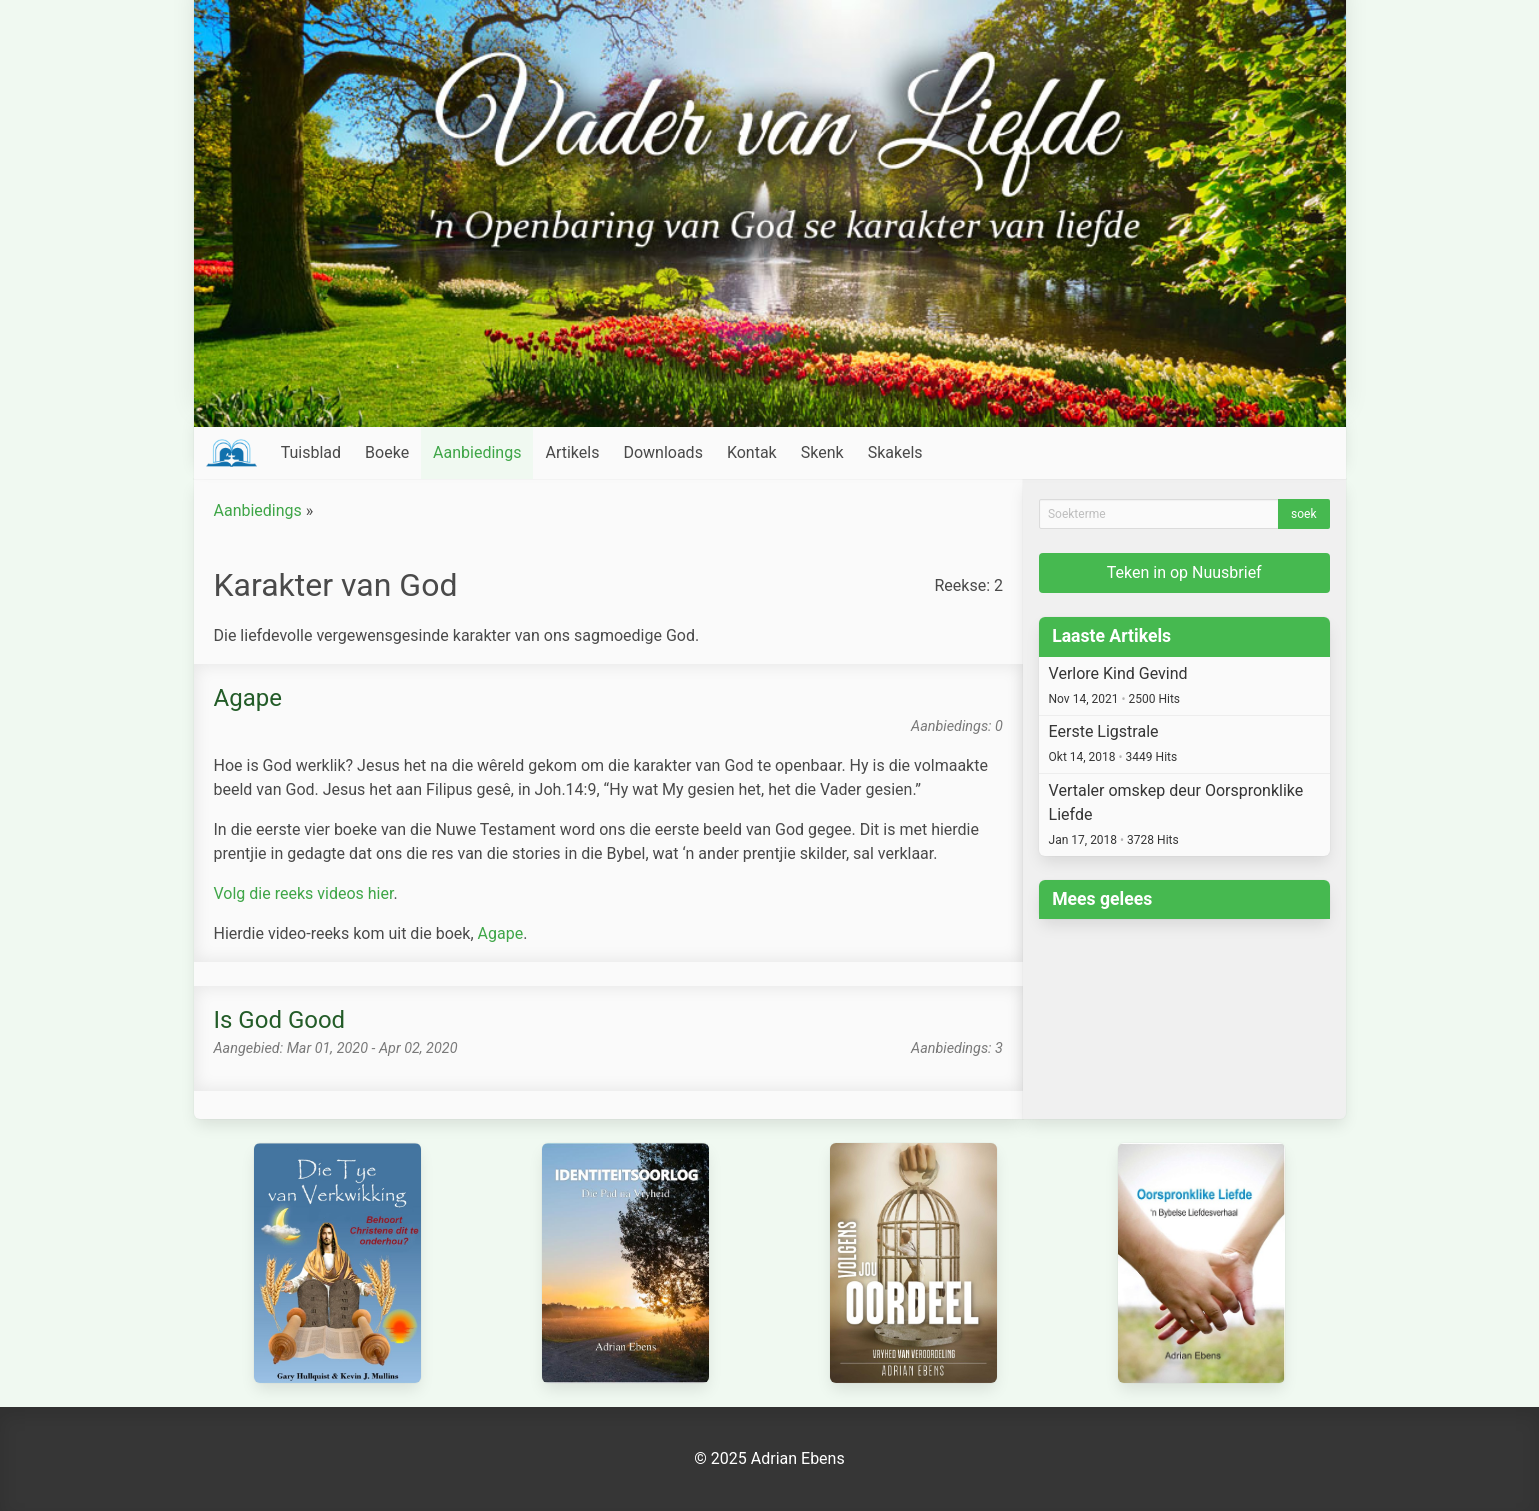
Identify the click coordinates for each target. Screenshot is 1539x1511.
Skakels (895, 452)
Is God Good (280, 1020)
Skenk (822, 452)
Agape (248, 698)
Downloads (662, 452)
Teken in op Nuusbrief (1184, 572)
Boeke (387, 452)
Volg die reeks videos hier (304, 893)
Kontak (752, 452)
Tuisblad (311, 452)
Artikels (572, 452)
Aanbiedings (477, 452)
